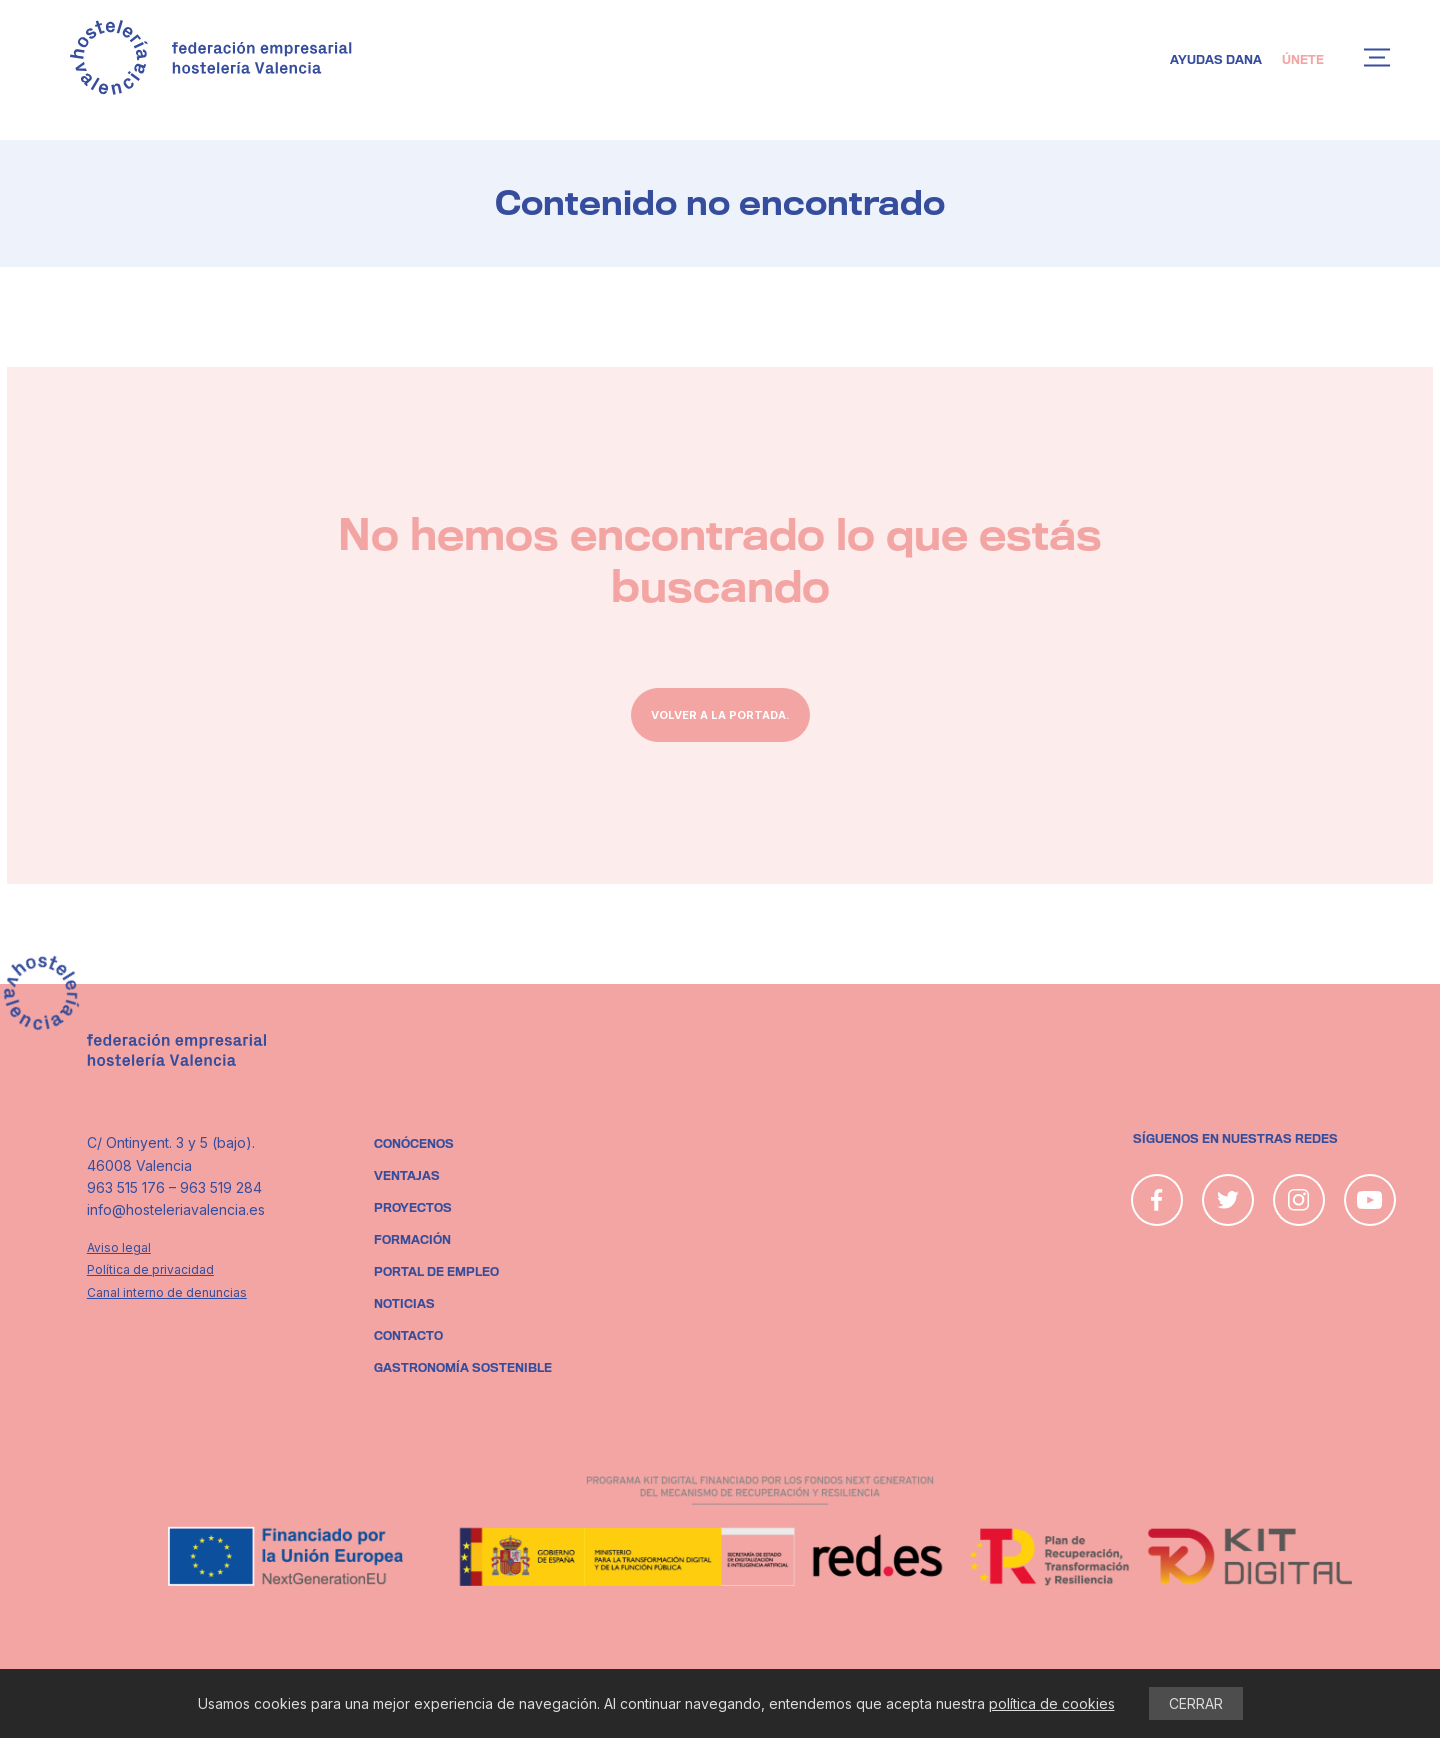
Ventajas (407, 1176)
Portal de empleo (436, 1272)
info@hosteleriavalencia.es (176, 1209)
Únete (1303, 60)
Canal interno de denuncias (167, 1292)
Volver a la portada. (720, 715)
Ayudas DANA (1216, 60)
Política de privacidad (150, 1269)
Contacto (408, 1336)
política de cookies (1052, 1703)
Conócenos (414, 1144)
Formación (412, 1240)
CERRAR (1196, 1703)
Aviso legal (119, 1247)
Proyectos (413, 1208)
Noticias (404, 1304)
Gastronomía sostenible (463, 1368)
